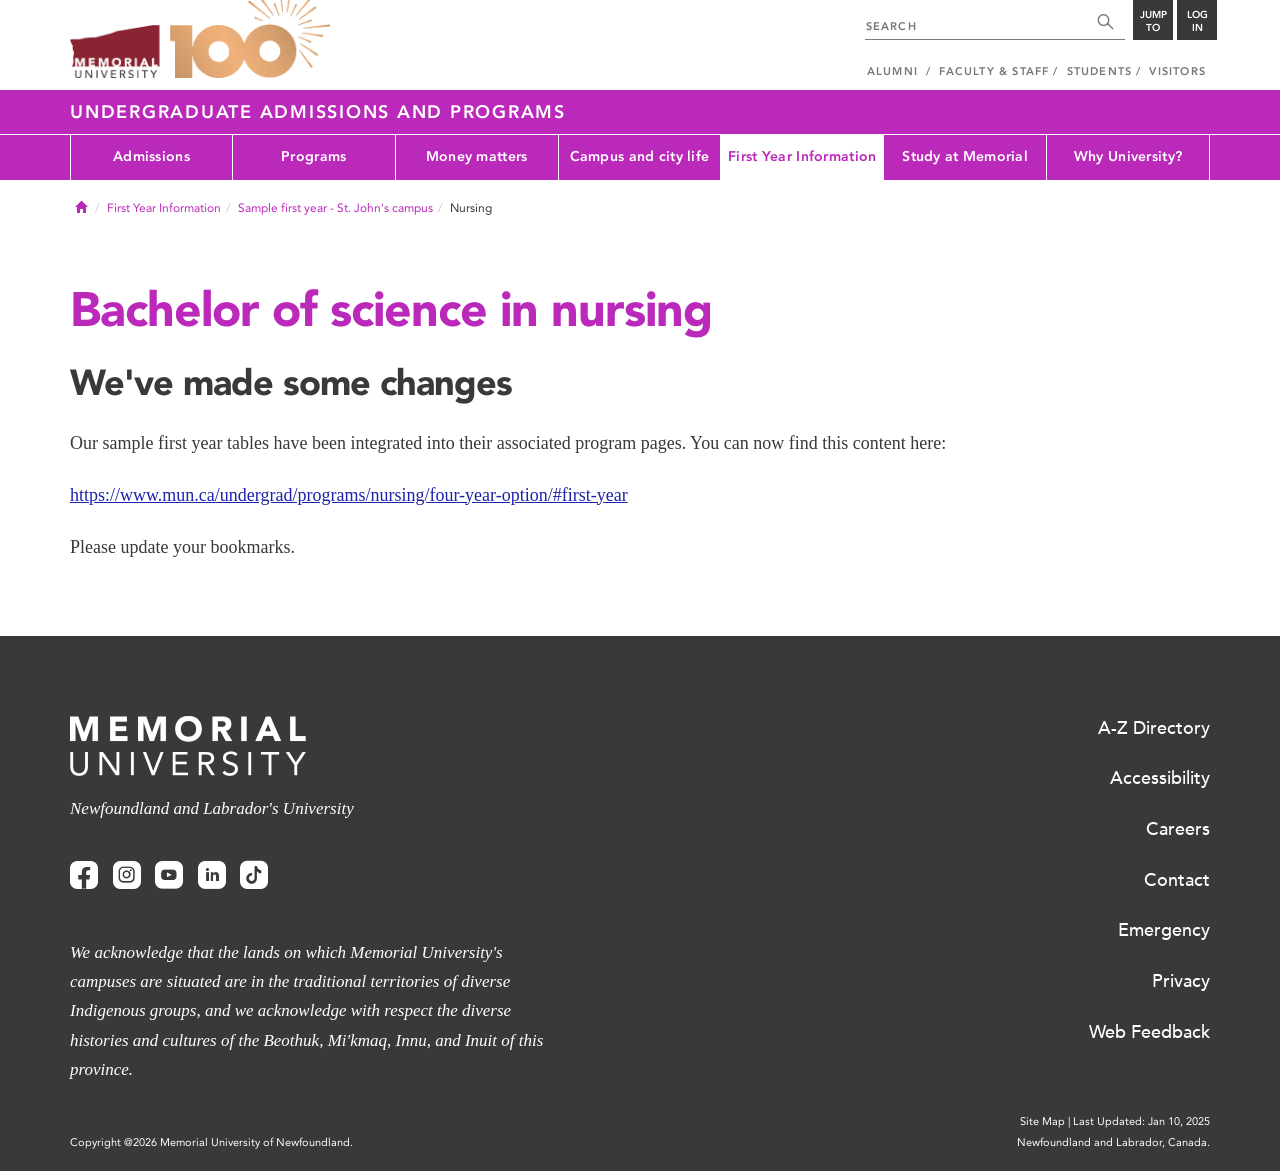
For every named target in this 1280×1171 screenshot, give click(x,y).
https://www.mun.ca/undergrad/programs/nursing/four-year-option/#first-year (349, 495)
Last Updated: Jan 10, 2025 (1141, 1121)
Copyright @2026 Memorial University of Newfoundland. (211, 1142)
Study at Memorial (965, 156)
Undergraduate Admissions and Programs (318, 112)
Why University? (1128, 156)
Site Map (1042, 1121)
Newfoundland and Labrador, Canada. (1113, 1142)
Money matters (477, 156)
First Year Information (802, 156)
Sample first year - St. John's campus (335, 208)
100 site (250, 40)
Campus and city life (640, 156)
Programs (313, 156)
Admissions (151, 156)
